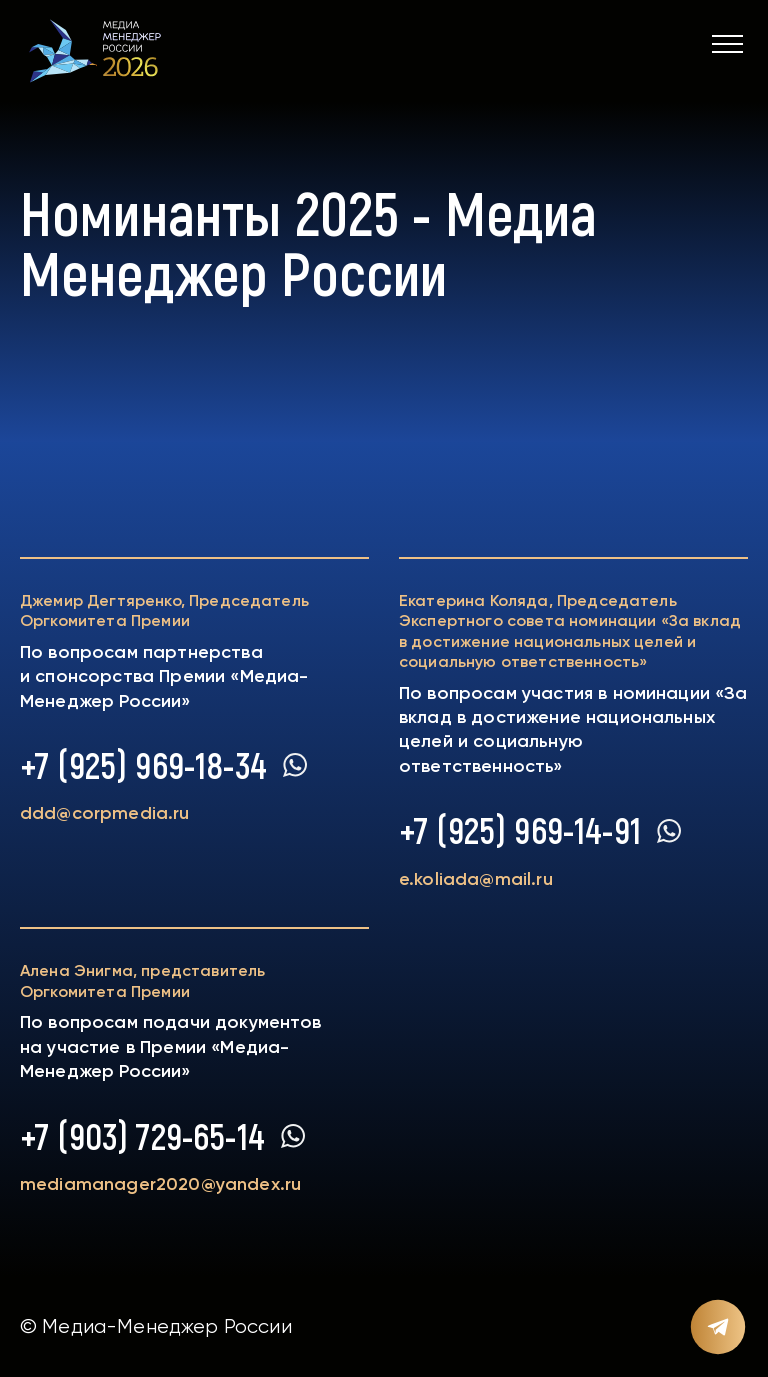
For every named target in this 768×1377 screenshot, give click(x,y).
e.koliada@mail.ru (476, 879)
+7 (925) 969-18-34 (143, 765)
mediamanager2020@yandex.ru (160, 1184)
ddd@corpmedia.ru (105, 813)
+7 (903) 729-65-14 (142, 1136)
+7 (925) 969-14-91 (520, 830)
